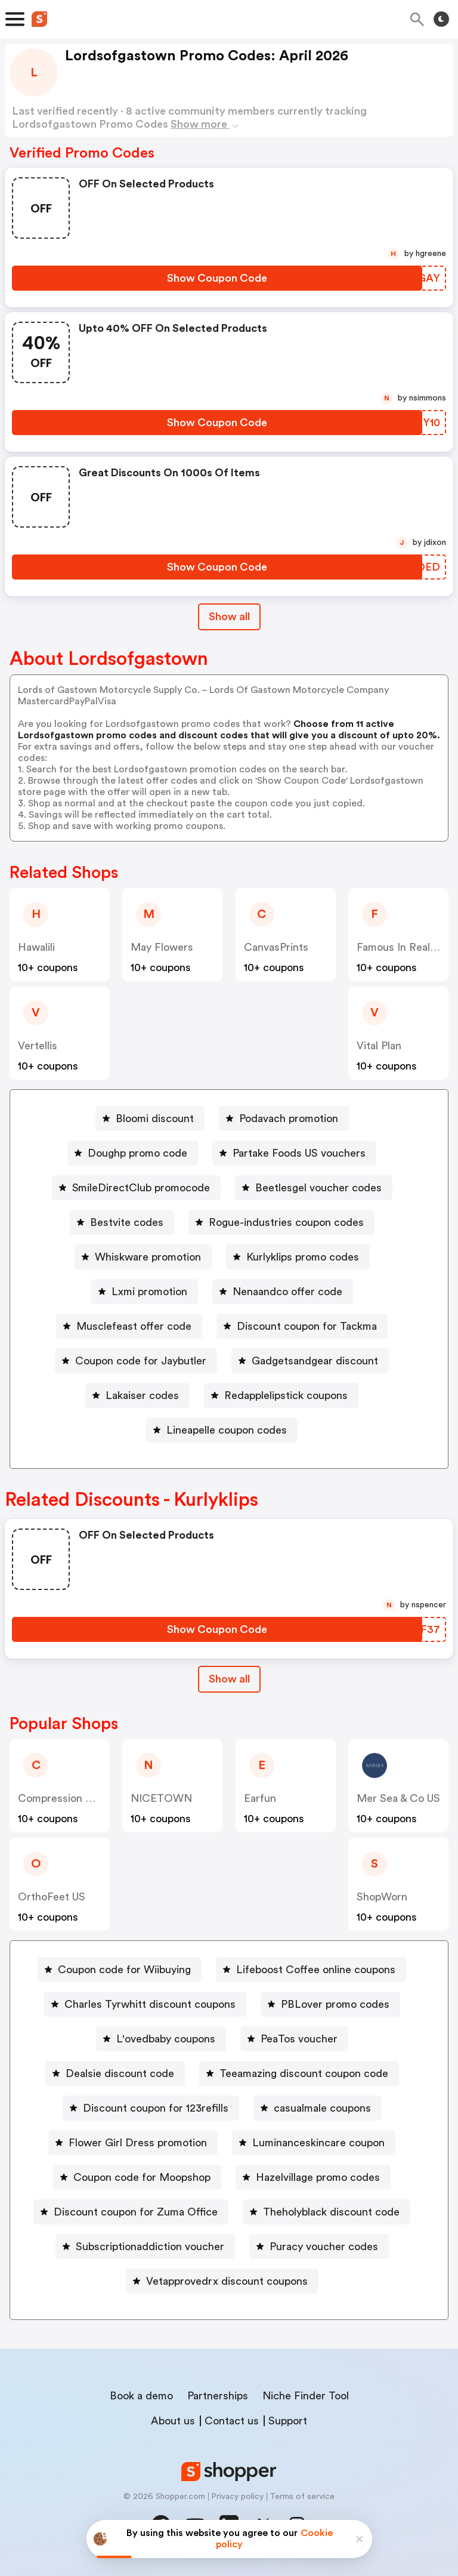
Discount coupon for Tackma (307, 1326)
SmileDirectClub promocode (141, 1187)
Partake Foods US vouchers (299, 1153)
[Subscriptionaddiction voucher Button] (145, 2246)
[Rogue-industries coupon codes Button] (281, 1222)
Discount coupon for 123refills (155, 2108)
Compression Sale (62, 1798)
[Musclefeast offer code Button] (129, 1326)
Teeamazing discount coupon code (303, 2073)
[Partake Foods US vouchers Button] (294, 1153)
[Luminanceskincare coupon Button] (313, 2142)
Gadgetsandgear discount (315, 1360)
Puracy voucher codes (324, 2246)
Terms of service (302, 2496)
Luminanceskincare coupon (318, 2142)
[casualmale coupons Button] (317, 2108)
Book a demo (141, 2395)
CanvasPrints (276, 947)
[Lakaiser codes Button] (137, 1395)
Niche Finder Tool (305, 2395)
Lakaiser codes (142, 1395)
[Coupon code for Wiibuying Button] (120, 1969)
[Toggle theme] (441, 19)
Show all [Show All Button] (229, 616)
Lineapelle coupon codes (226, 1430)
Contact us (232, 2420)
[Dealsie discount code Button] (115, 2073)
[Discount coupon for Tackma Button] (302, 1326)
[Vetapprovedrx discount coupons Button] (222, 2281)
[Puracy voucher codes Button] (319, 2246)
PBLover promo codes (335, 2004)
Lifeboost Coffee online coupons (315, 1969)
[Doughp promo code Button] (132, 1153)
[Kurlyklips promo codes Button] (298, 1256)
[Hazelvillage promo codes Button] (313, 2177)
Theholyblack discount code (331, 2212)
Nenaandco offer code (287, 1291)
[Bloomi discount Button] (150, 1118)
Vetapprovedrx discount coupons (227, 2281)
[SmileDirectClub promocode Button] (136, 1187)
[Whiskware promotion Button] (143, 1256)
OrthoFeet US (51, 1896)
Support (287, 2420)
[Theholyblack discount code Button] (326, 2211)
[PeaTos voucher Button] (294, 2038)
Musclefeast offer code (133, 1326)
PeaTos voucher (299, 2038)
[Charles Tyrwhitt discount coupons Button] (145, 2004)
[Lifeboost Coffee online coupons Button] (311, 1969)
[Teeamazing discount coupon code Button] (299, 2073)
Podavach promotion (288, 1118)
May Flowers (162, 947)
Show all (229, 1679)
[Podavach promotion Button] (284, 1118)
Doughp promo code (137, 1153)
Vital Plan (379, 1045)
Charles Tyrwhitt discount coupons (150, 2004)
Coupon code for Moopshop (142, 2177)
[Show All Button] (229, 1679)
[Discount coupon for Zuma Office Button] (130, 2211)
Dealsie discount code (120, 2073)
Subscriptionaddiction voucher (150, 2246)
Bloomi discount (155, 1118)
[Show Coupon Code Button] (217, 278)
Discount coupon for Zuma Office (136, 2212)
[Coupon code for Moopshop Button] (137, 2177)
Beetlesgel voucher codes (318, 1187)
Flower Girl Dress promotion (138, 2142)
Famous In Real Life (404, 947)
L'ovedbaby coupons (165, 2038)
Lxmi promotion (149, 1291)
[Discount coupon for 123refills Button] (151, 2108)
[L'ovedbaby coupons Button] (161, 2038)
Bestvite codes (126, 1222)
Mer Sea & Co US (398, 1798)
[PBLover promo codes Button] (330, 2004)
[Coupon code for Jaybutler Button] (136, 1360)
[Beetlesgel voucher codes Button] (313, 1187)
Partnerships (217, 2395)
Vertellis (37, 1045)
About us (173, 2420)
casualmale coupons (322, 2108)
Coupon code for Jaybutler (140, 1360)
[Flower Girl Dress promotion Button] (133, 2142)
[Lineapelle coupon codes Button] (222, 1430)
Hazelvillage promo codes (318, 2177)
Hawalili (36, 947)
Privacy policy (237, 2496)
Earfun (260, 1798)
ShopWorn (382, 1896)
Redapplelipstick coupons (286, 1395)
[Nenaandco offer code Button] (282, 1291)
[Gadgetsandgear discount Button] (310, 1360)
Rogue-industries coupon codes (286, 1222)
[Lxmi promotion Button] (144, 1291)
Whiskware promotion (148, 1257)
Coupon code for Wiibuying (124, 1969)
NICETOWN (161, 1798)
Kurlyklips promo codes (302, 1257)
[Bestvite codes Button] (122, 1222)
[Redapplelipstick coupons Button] (281, 1395)
